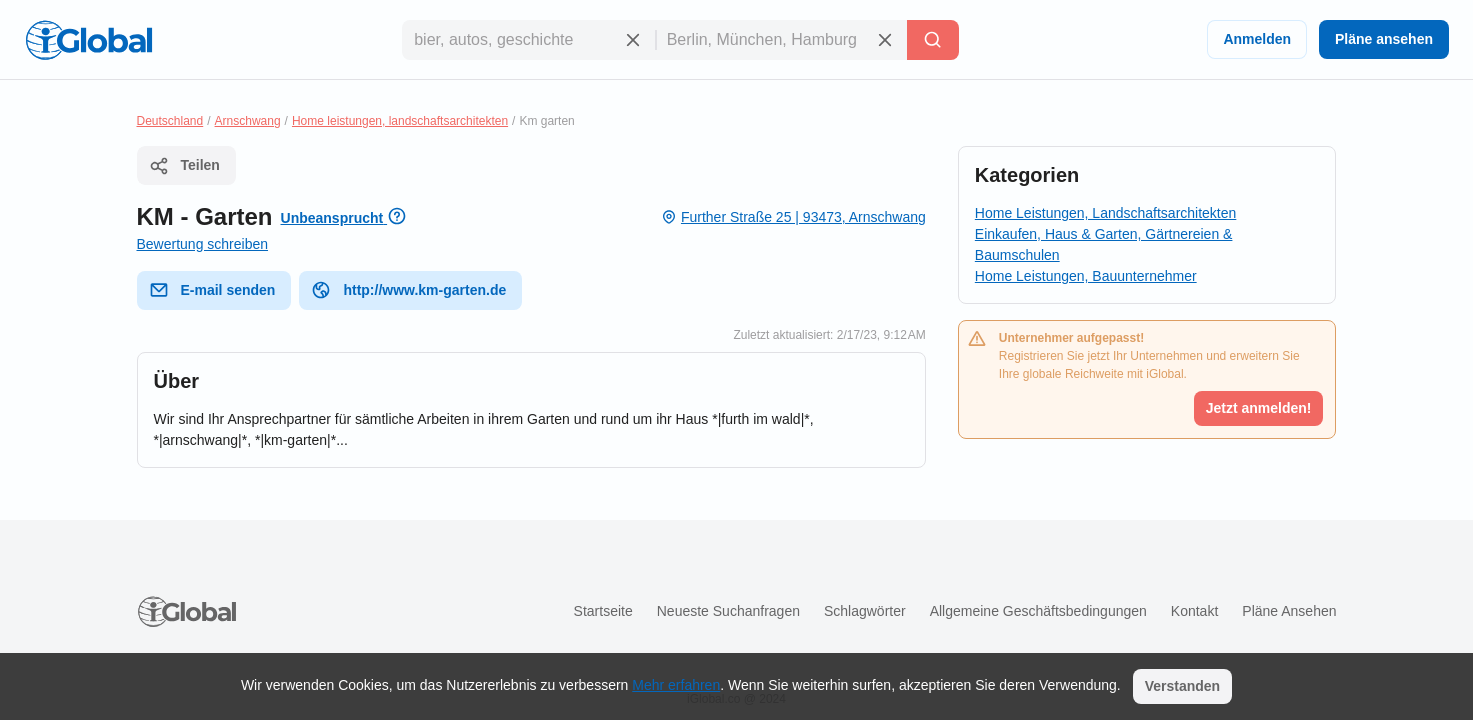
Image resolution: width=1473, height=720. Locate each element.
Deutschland (170, 121)
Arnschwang (248, 121)
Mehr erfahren (676, 685)
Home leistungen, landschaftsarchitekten (400, 121)
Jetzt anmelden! (1259, 408)
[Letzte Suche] (933, 40)
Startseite (603, 611)
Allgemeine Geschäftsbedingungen (1038, 611)
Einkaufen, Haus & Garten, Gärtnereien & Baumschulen (1104, 244)
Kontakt (1194, 611)
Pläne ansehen (1384, 39)
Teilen (184, 166)
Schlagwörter (865, 611)
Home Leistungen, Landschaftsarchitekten (1106, 213)
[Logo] (89, 40)
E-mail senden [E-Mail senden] (212, 290)
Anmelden (1257, 39)
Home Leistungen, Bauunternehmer (1086, 276)
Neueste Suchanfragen (728, 611)
